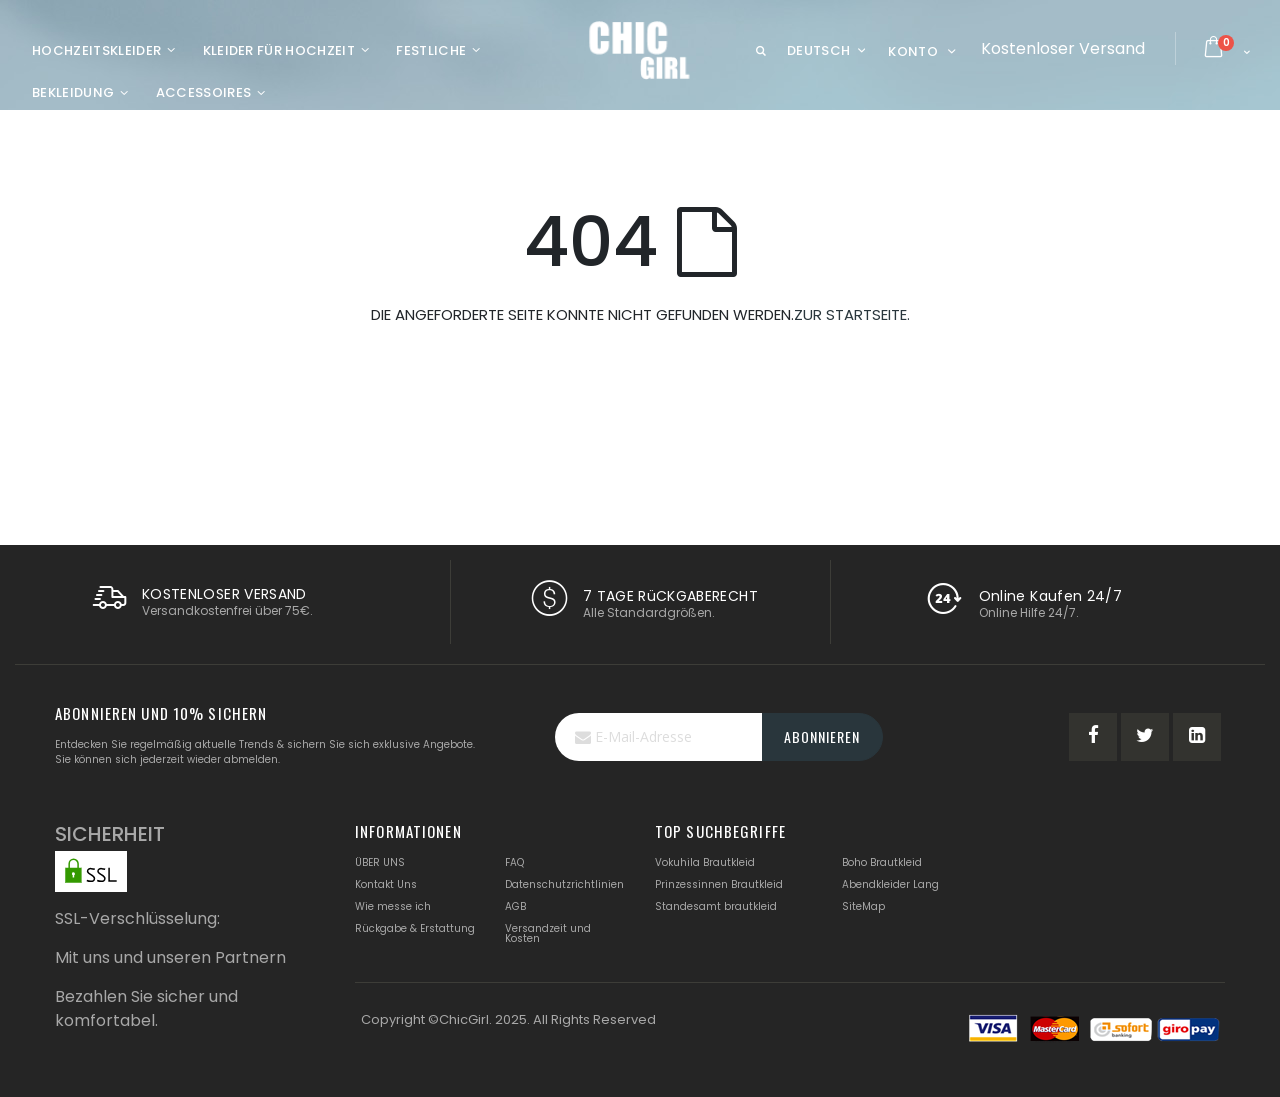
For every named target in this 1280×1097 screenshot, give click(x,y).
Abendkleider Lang (890, 884)
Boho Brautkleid (882, 862)
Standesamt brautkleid (716, 906)
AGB (515, 906)
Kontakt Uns (386, 884)
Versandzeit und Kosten (548, 933)
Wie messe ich (393, 906)
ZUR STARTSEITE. (852, 314)
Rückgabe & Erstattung (415, 928)
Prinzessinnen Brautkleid (719, 884)
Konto (913, 51)
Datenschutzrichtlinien (564, 884)
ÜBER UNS (380, 862)
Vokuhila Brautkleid (705, 862)
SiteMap (863, 906)
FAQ (514, 862)
